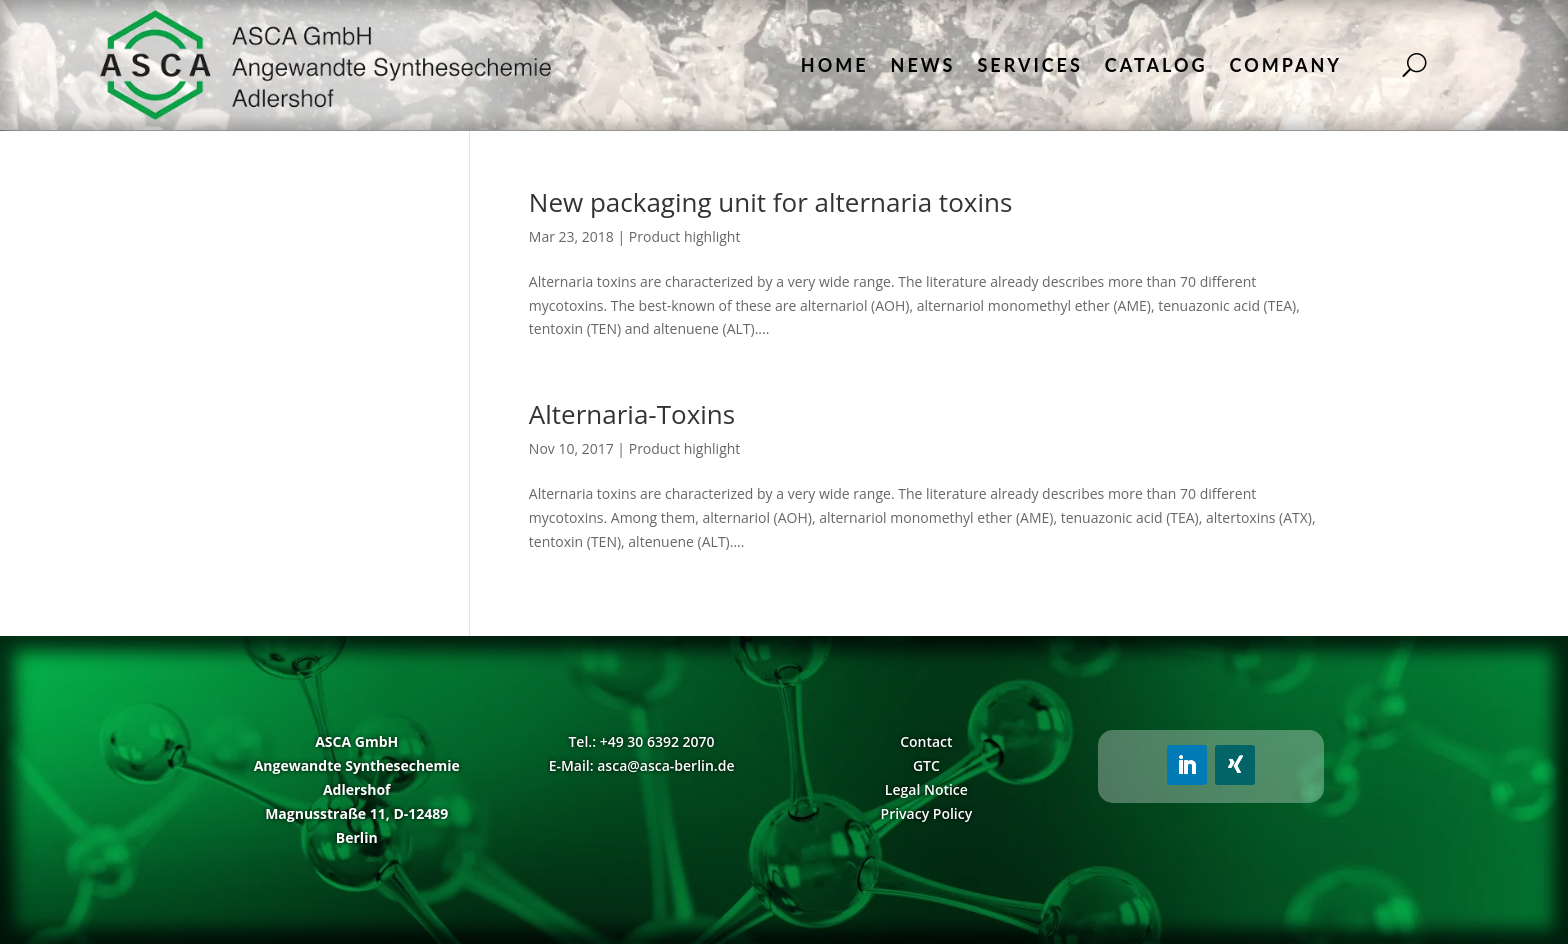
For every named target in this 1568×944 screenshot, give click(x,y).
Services (1029, 65)
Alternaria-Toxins (632, 414)
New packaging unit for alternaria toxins (770, 202)
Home (835, 65)
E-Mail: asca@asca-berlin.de (642, 765)
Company (1286, 65)
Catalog (1156, 65)
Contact (926, 741)
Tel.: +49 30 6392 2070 (641, 741)
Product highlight (685, 236)
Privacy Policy (927, 813)
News (923, 65)
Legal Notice (926, 789)
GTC (926, 765)
